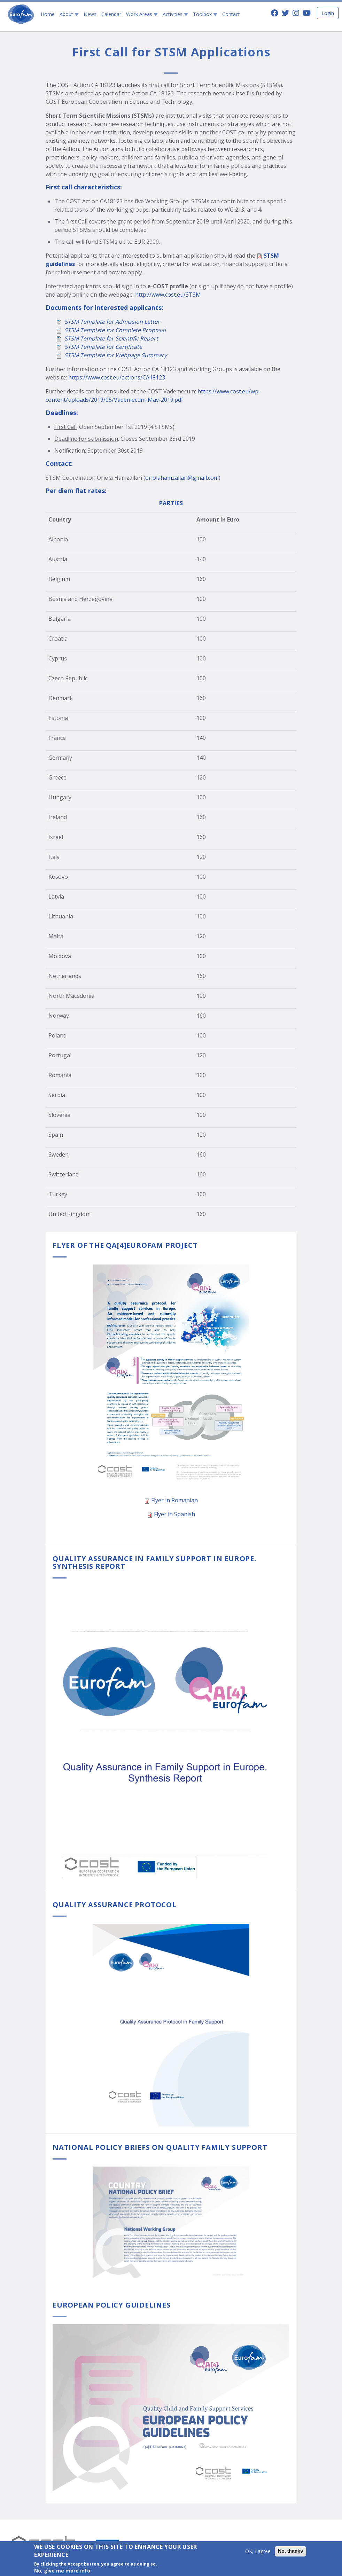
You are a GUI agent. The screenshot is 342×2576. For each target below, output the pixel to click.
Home (48, 14)
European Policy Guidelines (112, 2305)
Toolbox (205, 14)
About (69, 14)
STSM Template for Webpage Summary (115, 355)
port (152, 338)
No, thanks (290, 2552)
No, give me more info (62, 2572)
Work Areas (142, 14)
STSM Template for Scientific (101, 338)
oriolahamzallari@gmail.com (182, 477)
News (90, 14)
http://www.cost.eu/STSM (168, 294)
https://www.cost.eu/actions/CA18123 (116, 377)
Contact (231, 14)
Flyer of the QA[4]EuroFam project (125, 1245)
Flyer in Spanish (174, 1514)
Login (327, 13)
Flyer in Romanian (174, 1500)
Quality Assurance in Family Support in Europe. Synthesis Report (154, 1562)
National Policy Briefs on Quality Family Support (160, 2147)
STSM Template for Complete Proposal (115, 330)
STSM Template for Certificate (103, 347)
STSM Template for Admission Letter (112, 322)
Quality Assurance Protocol (115, 1904)
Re (143, 338)
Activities (175, 14)
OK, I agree (258, 2553)
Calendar (111, 14)
